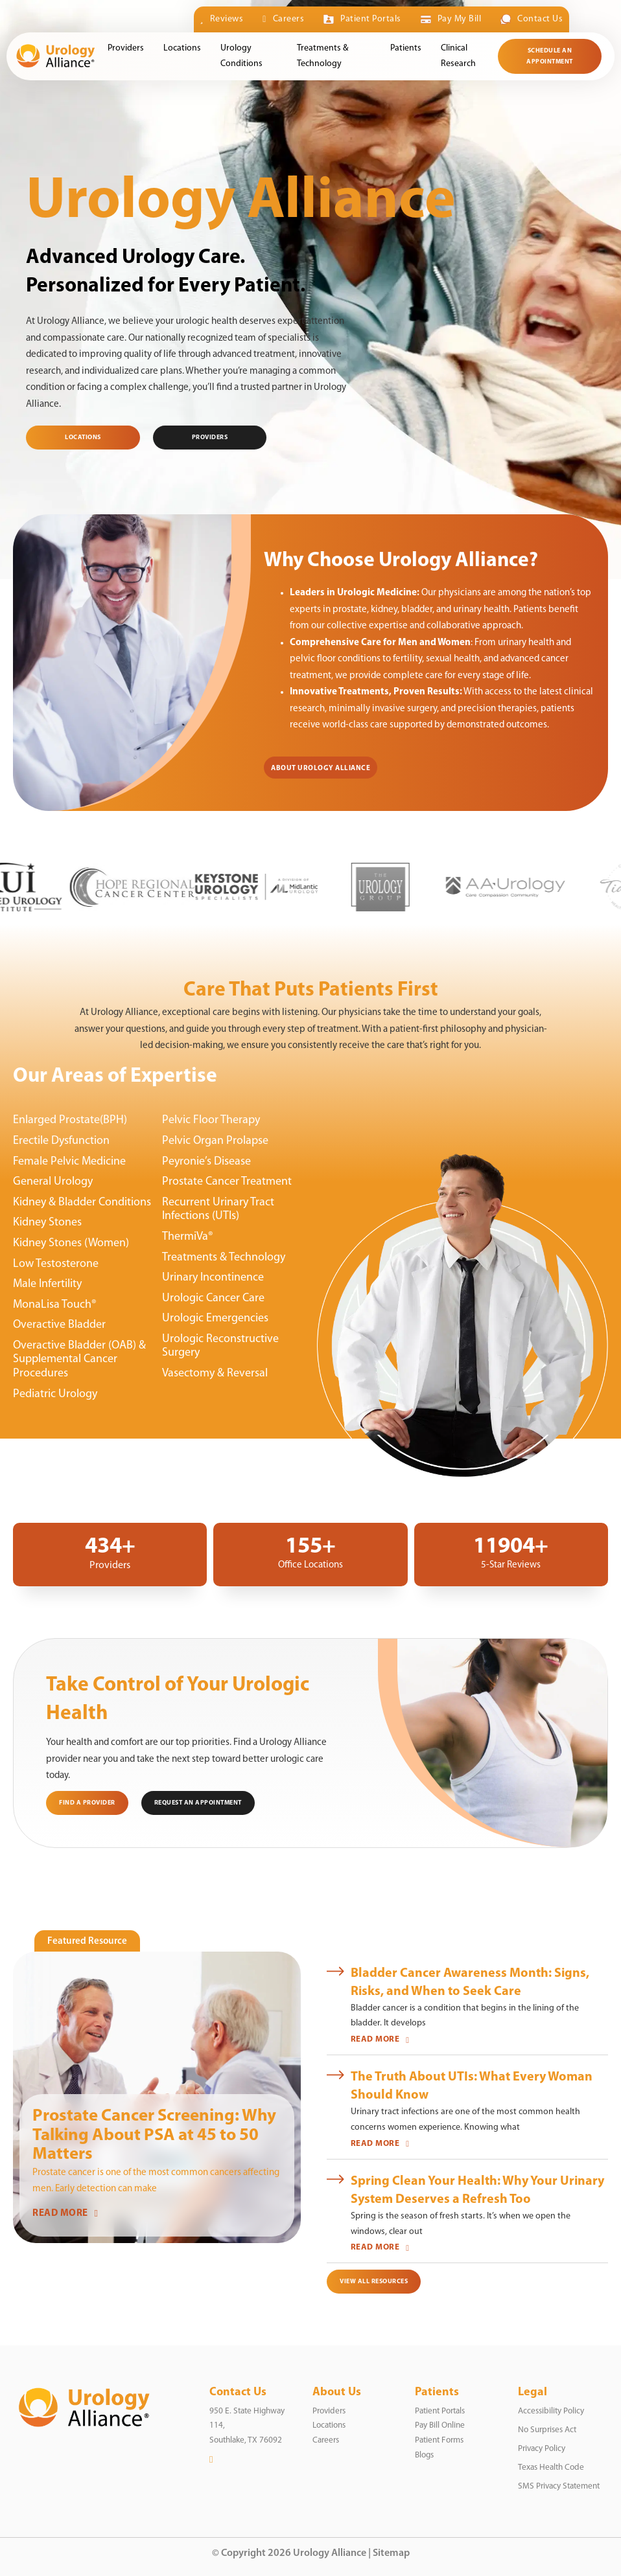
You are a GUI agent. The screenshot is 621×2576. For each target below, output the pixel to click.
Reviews (222, 19)
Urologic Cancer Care (213, 1298)
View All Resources (374, 2281)
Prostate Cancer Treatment (227, 1182)
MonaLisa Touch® (55, 1305)
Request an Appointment (198, 1803)
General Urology (53, 1182)
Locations (182, 48)
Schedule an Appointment (549, 56)
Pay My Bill (451, 19)
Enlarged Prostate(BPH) (70, 1120)
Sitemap (391, 2553)
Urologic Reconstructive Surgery (220, 1346)
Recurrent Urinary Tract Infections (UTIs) (218, 1209)
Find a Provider (87, 1803)
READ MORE (65, 2214)
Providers (126, 48)
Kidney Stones (47, 1222)
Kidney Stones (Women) (71, 1243)
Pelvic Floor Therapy (211, 1120)
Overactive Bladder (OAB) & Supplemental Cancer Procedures (79, 1359)
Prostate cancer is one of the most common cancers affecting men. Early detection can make (155, 2181)
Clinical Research (458, 56)
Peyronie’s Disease (206, 1162)
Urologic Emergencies (215, 1318)
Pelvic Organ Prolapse (215, 1141)
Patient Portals (362, 19)
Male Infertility (47, 1284)
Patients (405, 48)
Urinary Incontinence (213, 1277)
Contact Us (531, 19)
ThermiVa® (187, 1237)
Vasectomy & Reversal (215, 1373)
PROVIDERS (210, 437)
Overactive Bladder (59, 1325)
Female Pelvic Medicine (69, 1162)
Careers (283, 19)
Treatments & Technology (322, 56)
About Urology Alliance (320, 768)
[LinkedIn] (211, 2460)
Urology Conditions (241, 56)
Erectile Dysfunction (61, 1141)
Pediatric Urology (55, 1394)
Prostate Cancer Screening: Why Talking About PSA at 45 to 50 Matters (154, 2135)
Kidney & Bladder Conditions (82, 1202)
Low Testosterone (56, 1264)
